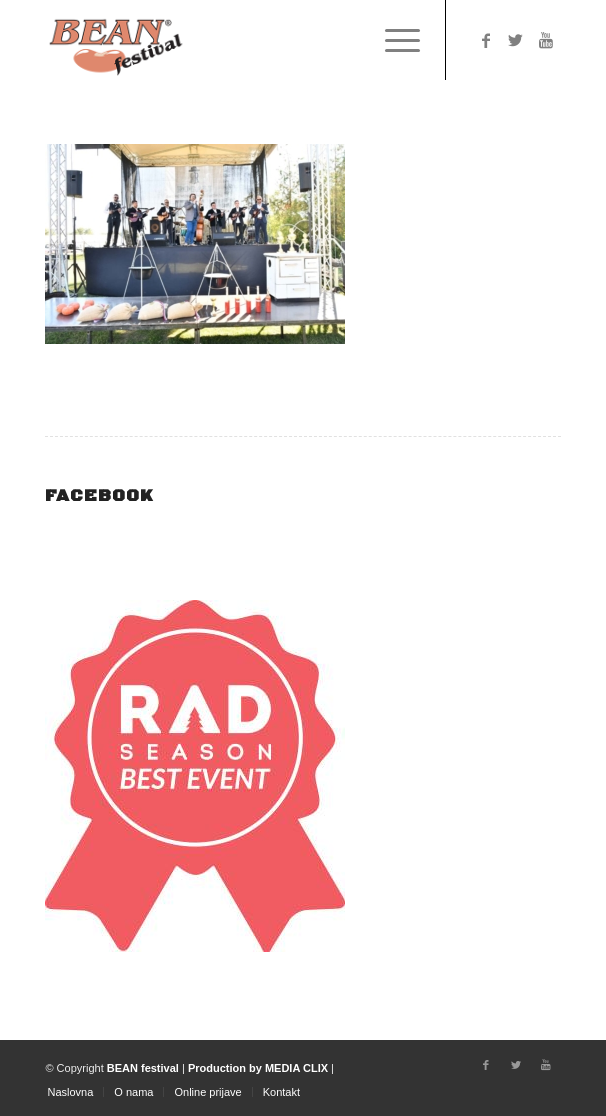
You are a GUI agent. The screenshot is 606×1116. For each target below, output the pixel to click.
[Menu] (392, 40)
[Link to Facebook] (486, 40)
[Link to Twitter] (516, 40)
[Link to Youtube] (546, 40)
